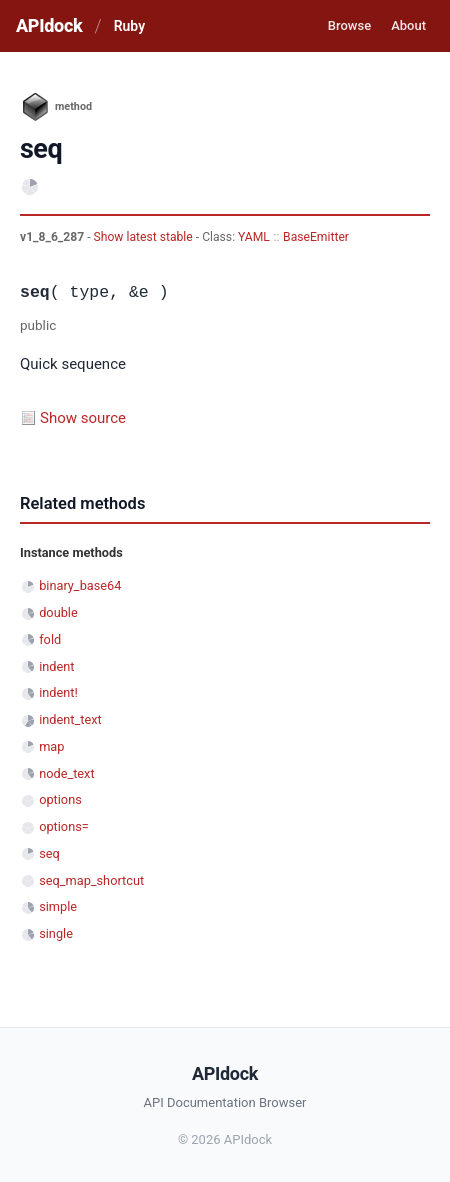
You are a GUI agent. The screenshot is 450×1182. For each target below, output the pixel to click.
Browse (349, 25)
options (60, 799)
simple (58, 906)
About (408, 25)
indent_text (70, 719)
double (58, 612)
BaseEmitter (316, 237)
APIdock (49, 25)
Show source (83, 418)
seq (49, 853)
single (56, 933)
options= (64, 826)
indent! (58, 692)
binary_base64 (80, 585)
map (51, 746)
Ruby (129, 26)
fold (50, 639)
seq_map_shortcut (91, 880)
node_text (66, 773)
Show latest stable (145, 237)
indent (56, 666)
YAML (254, 237)
